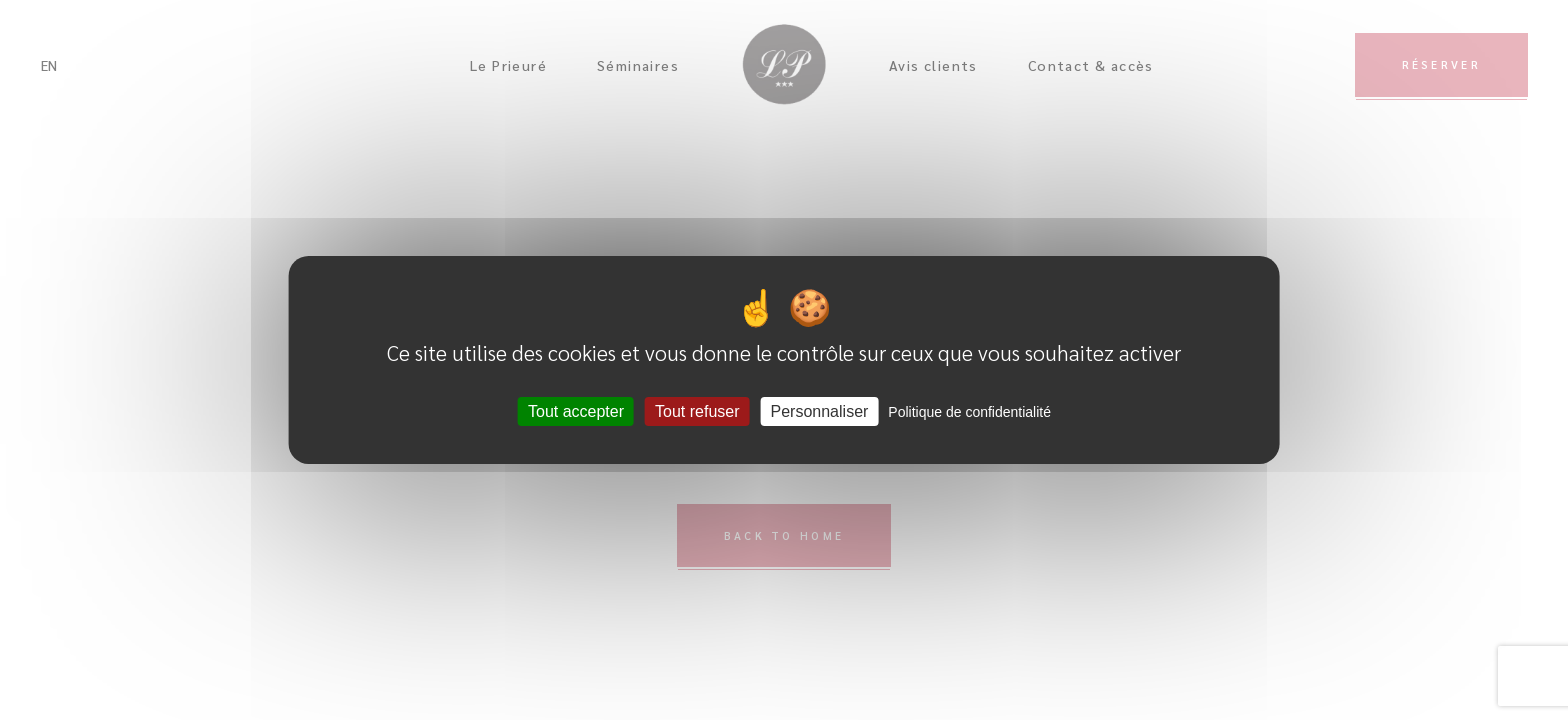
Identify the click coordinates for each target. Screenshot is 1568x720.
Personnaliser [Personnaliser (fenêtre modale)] (820, 411)
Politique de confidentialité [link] (969, 412)
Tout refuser (697, 411)
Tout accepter (576, 411)
